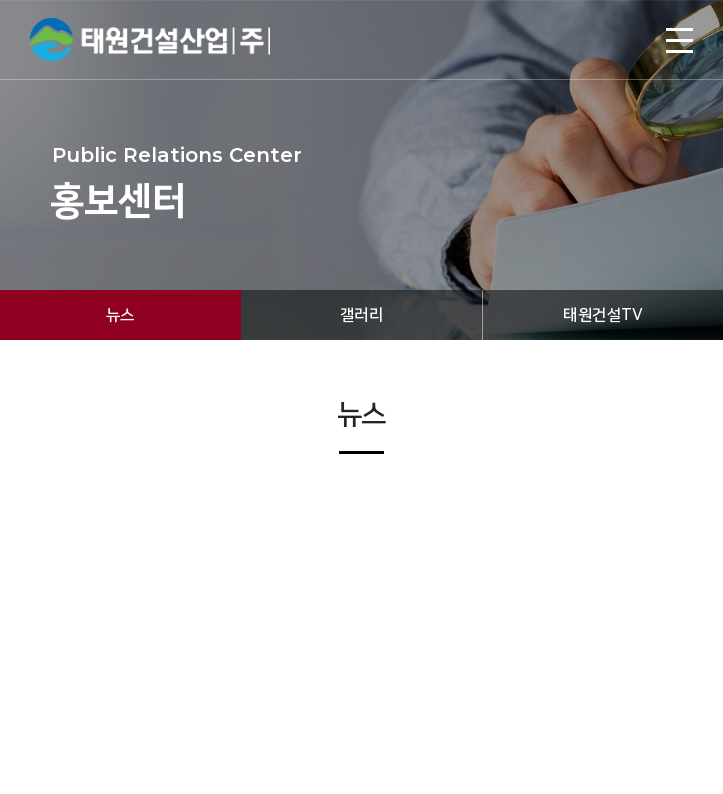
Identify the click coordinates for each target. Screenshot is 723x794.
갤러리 (362, 315)
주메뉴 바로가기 (0, 0)
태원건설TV (602, 315)
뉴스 (120, 315)
